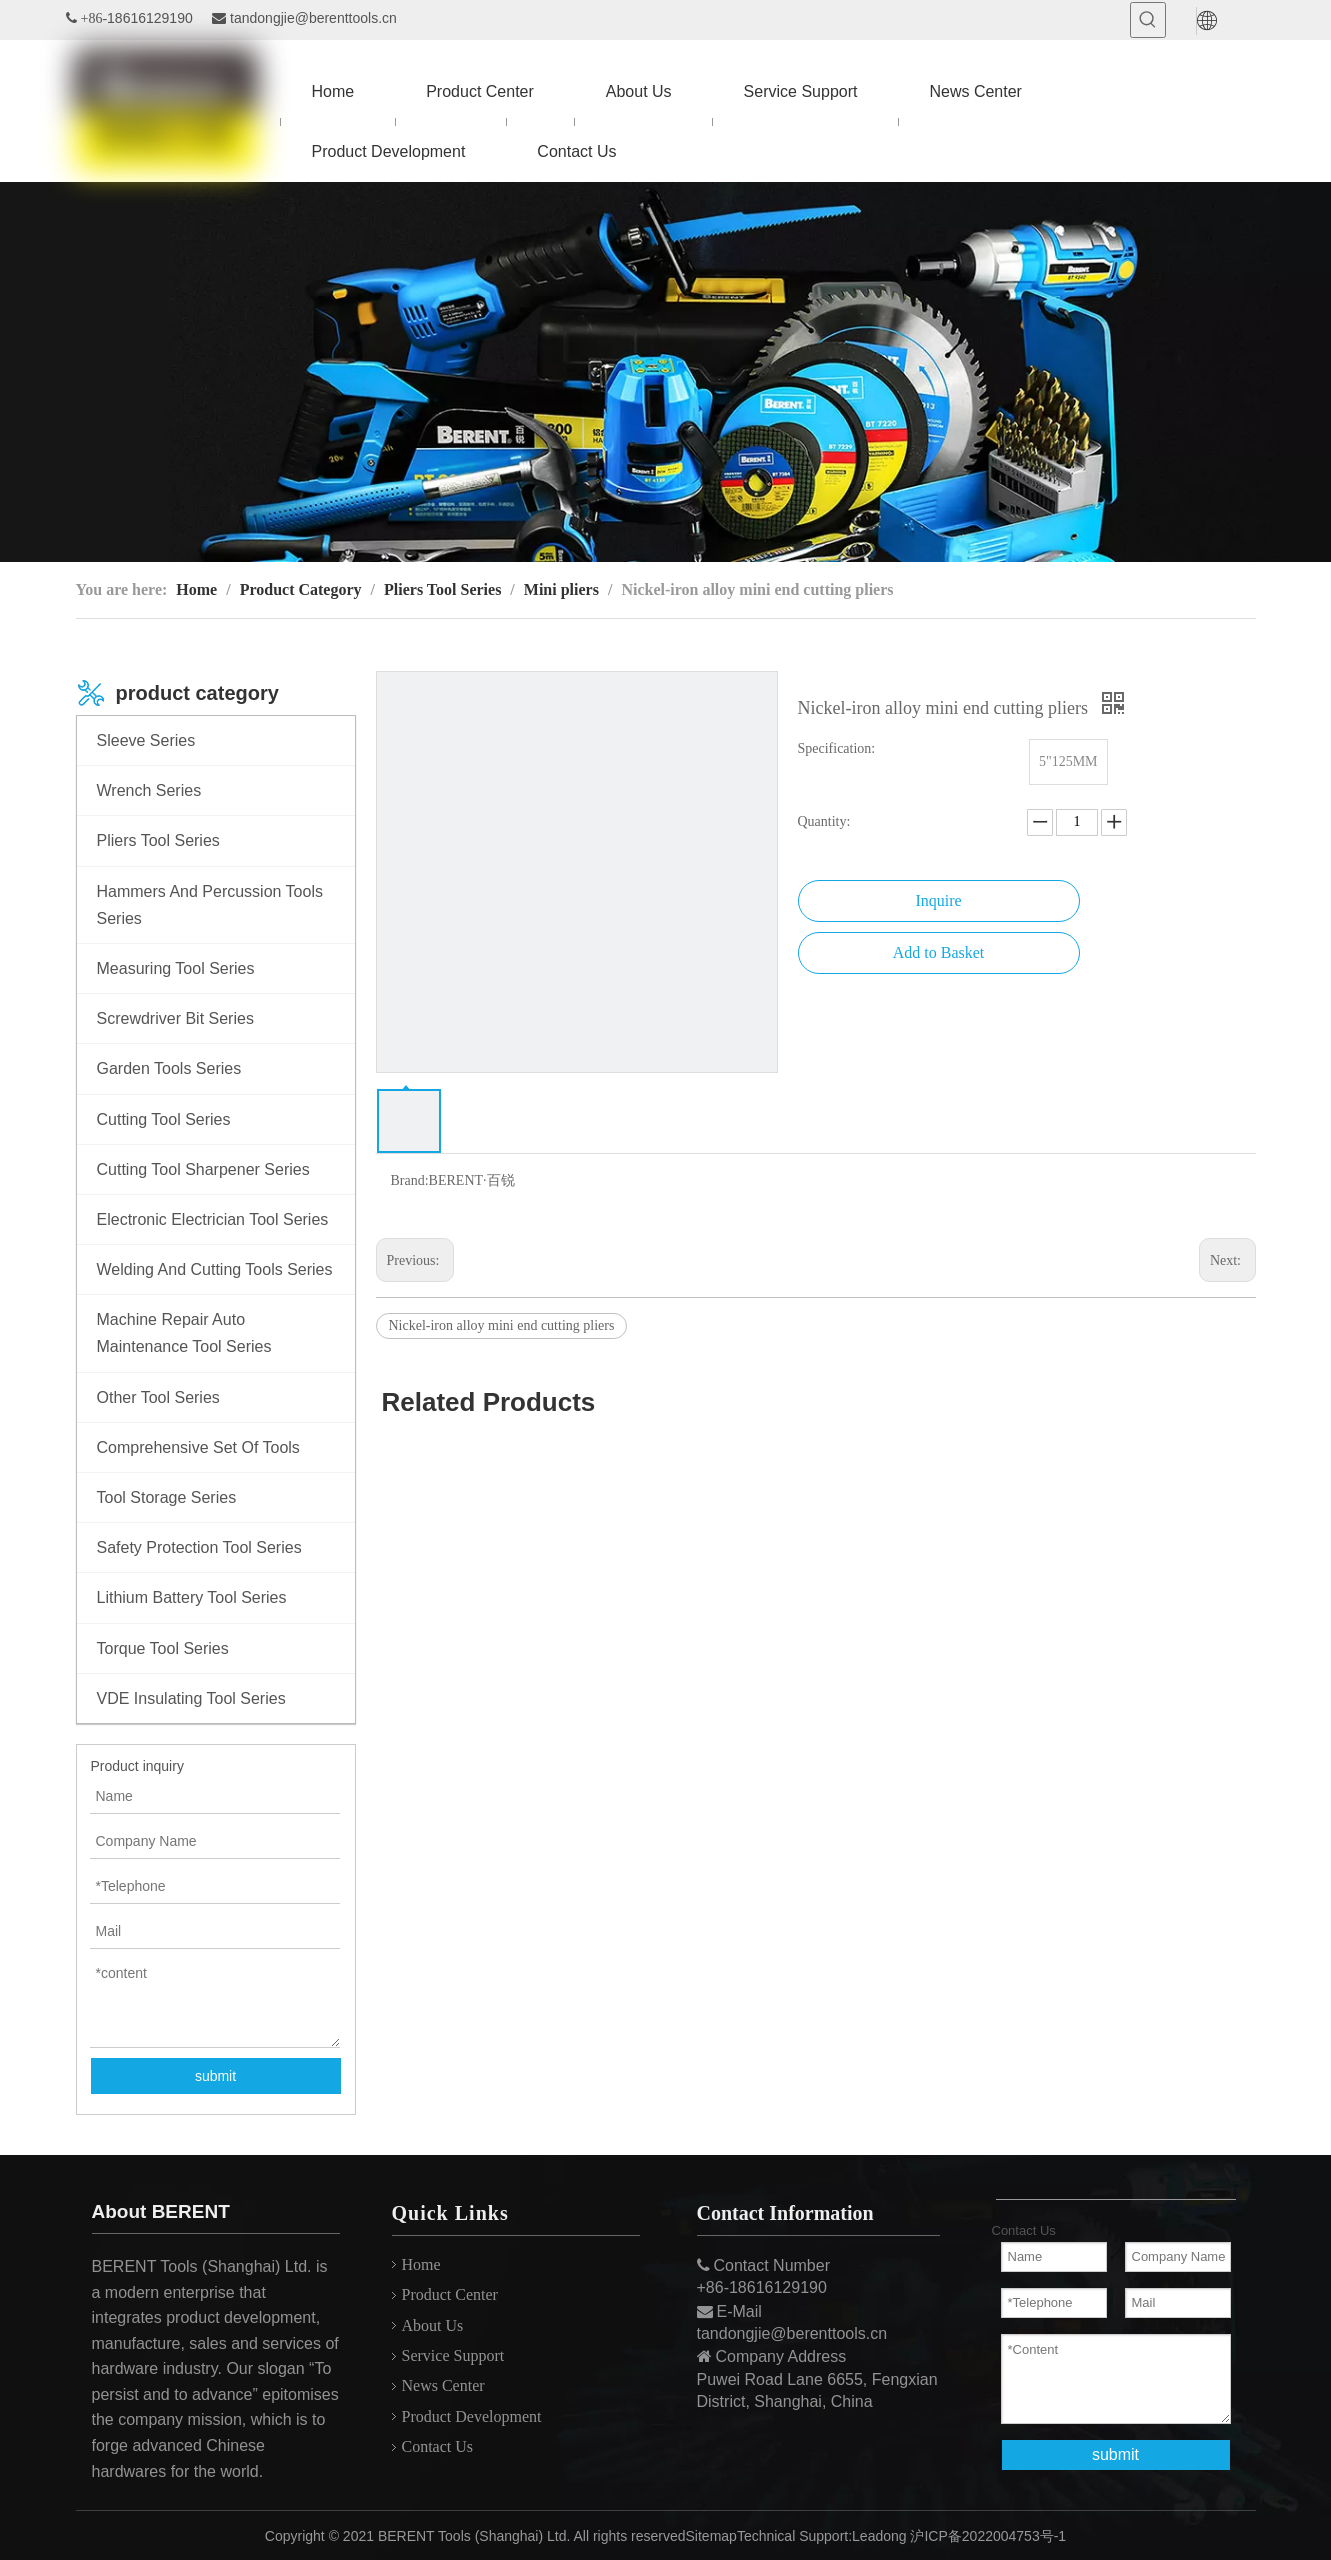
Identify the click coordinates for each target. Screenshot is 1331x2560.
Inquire (938, 900)
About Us (433, 2325)
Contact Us (438, 2446)
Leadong (879, 2536)
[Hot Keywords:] (1148, 20)
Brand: (410, 1180)
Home (421, 2264)
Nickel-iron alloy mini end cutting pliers (502, 1325)
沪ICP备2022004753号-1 (988, 2536)
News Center (443, 2385)
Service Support (453, 2355)
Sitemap (711, 2536)
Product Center (450, 2294)
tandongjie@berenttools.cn (313, 18)
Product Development (472, 2416)
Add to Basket (939, 952)
